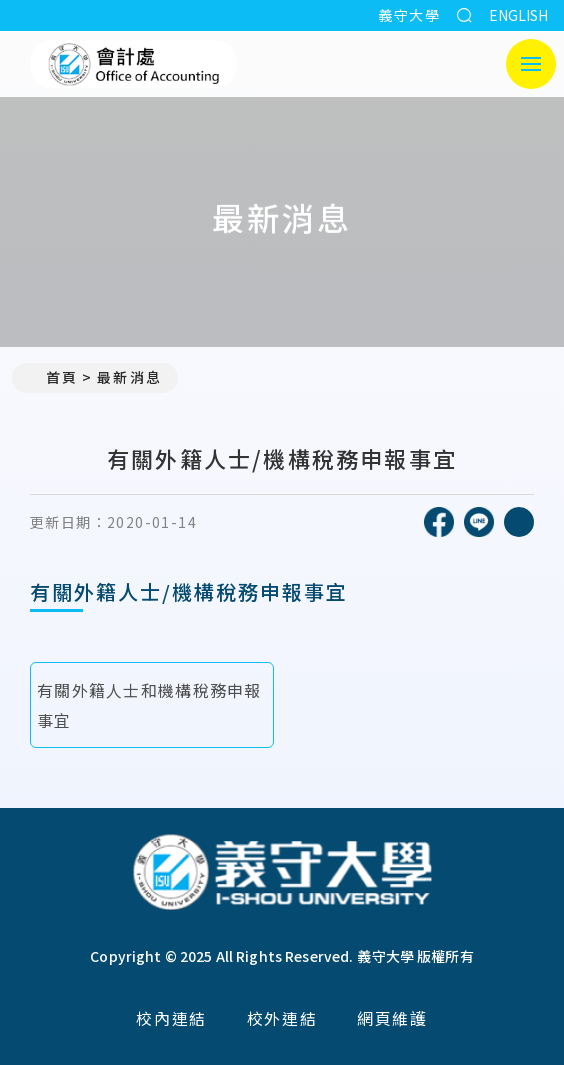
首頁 (53, 377)
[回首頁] (282, 874)
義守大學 (409, 15)
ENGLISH (518, 15)
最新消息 (129, 377)
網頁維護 (392, 1018)
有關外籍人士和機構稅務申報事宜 (149, 705)
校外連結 (282, 1018)
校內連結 (171, 1018)
